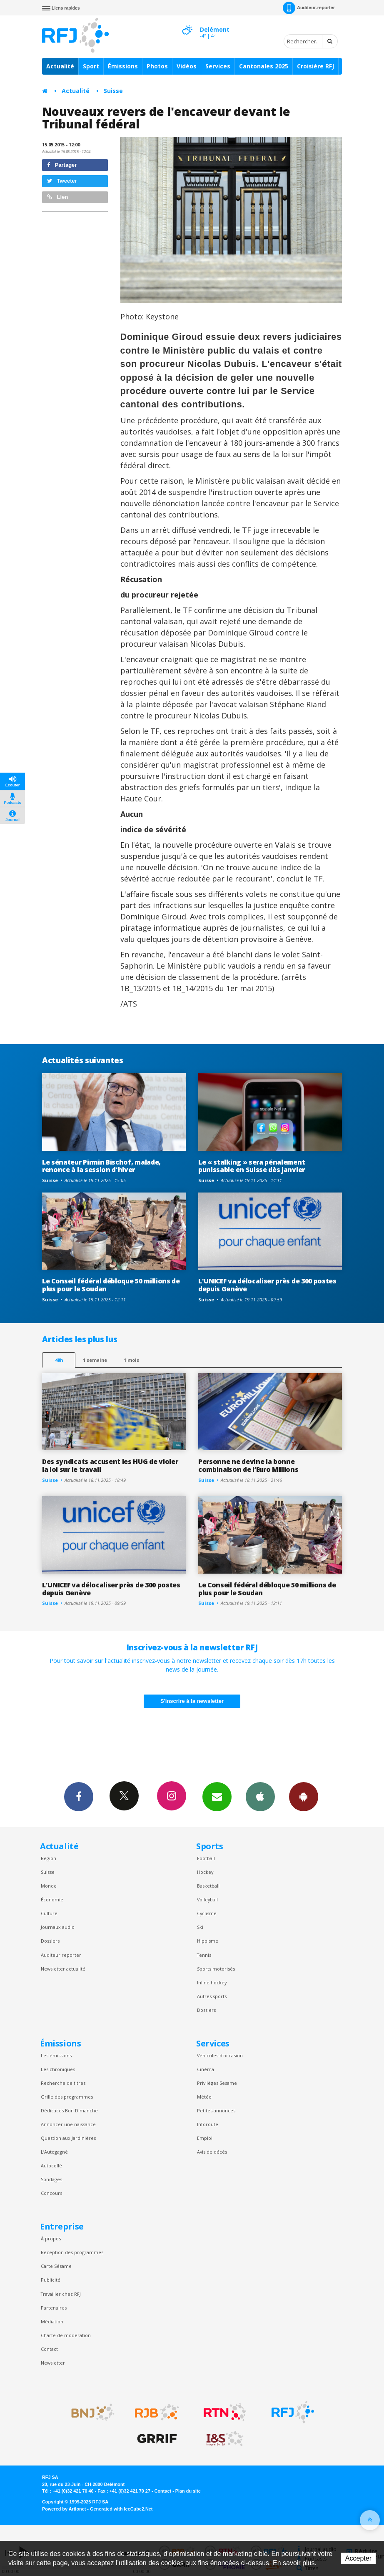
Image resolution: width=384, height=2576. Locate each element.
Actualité (60, 66)
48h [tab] (59, 1360)
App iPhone (260, 1796)
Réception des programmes (72, 2252)
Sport (91, 66)
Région (48, 1858)
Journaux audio (58, 1927)
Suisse (113, 91)
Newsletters (217, 1796)
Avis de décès (212, 2151)
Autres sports (212, 1996)
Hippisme (207, 1940)
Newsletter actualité (63, 1968)
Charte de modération (66, 2335)
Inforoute (207, 2124)
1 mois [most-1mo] (131, 1360)
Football (206, 1858)
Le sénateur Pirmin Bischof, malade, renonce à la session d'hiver (101, 1166)
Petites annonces (216, 2110)
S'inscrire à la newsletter (192, 1701)
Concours (51, 2193)
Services (217, 66)
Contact (49, 2349)
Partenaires (54, 2307)
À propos (51, 2238)
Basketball (208, 1885)
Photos (157, 66)
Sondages (51, 2179)
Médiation (52, 2321)
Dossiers (50, 1940)
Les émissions (56, 2055)
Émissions (123, 66)
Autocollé (51, 2165)
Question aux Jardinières (68, 2138)
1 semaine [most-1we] (95, 1360)
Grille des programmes (67, 2096)
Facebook (78, 1796)
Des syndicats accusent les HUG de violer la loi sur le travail (110, 1465)
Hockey (205, 1872)
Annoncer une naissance (68, 2124)
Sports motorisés (216, 1968)
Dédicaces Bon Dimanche (69, 2110)
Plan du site (188, 2490)
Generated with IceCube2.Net (121, 2508)
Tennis (204, 1955)
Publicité (50, 2279)
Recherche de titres (63, 2083)
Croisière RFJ (315, 66)
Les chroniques (58, 2069)
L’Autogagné (54, 2151)
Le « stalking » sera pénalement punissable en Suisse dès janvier (251, 1166)
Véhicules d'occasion (220, 2055)
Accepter (358, 2558)
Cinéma (205, 2069)
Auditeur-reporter (309, 8)
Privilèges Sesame (217, 2083)
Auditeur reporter (61, 1955)
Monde (49, 1885)
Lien (57, 197)
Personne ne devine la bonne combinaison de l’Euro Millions (248, 1465)
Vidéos (187, 66)
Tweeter (62, 181)
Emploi (204, 2138)
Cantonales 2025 (263, 66)
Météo (204, 2096)
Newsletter (53, 2362)
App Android (303, 1796)
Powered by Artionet (64, 2508)
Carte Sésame (56, 2266)
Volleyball (207, 1899)
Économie (52, 1899)
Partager (62, 165)
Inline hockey (212, 1982)
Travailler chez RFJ (61, 2294)
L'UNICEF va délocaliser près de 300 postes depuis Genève (267, 1284)
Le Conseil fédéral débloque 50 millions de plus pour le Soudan (111, 1284)
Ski (200, 1927)
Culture (49, 1913)
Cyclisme (207, 1913)
